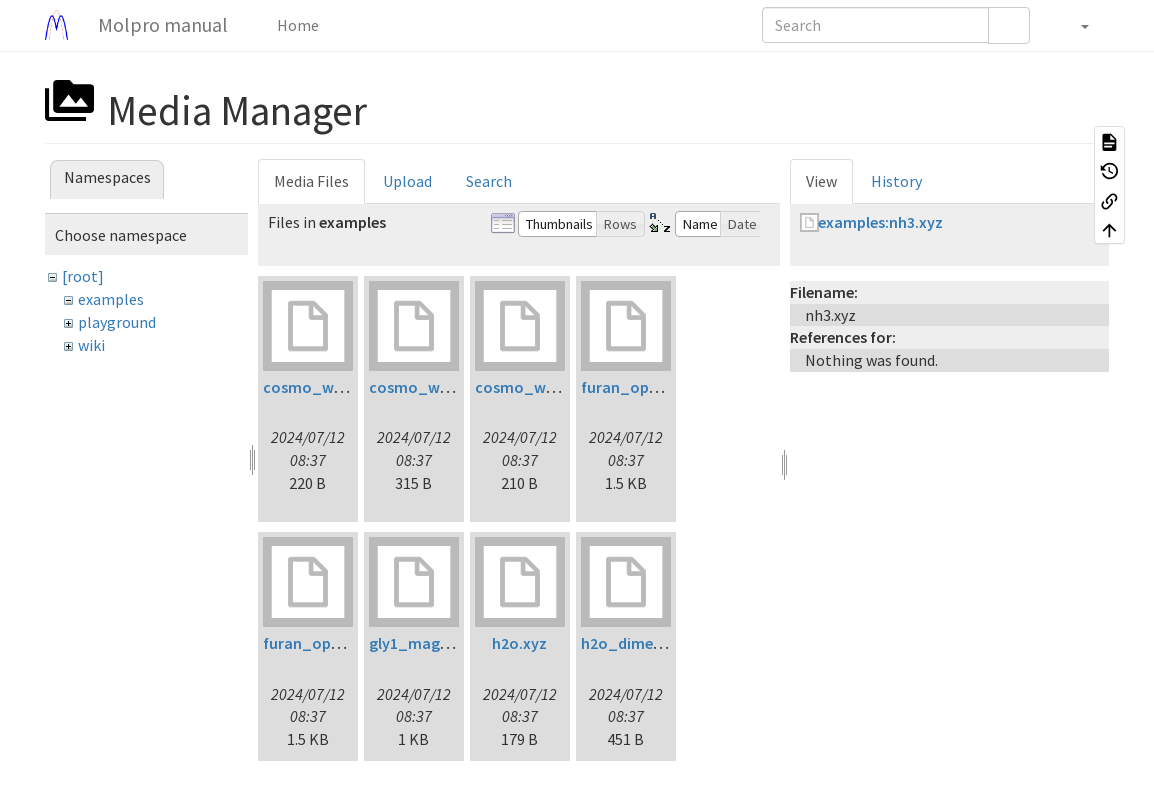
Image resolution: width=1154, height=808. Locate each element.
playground (117, 322)
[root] (83, 276)
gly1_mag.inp (417, 643)
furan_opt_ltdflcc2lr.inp (668, 387)
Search (489, 181)
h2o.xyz (519, 643)
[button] (1074, 25)
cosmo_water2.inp (436, 387)
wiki (91, 345)
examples (111, 299)
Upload (407, 181)
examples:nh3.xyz (880, 222)
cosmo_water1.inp (330, 387)
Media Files (311, 181)
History (896, 181)
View (821, 181)
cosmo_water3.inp (542, 387)
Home (296, 25)
